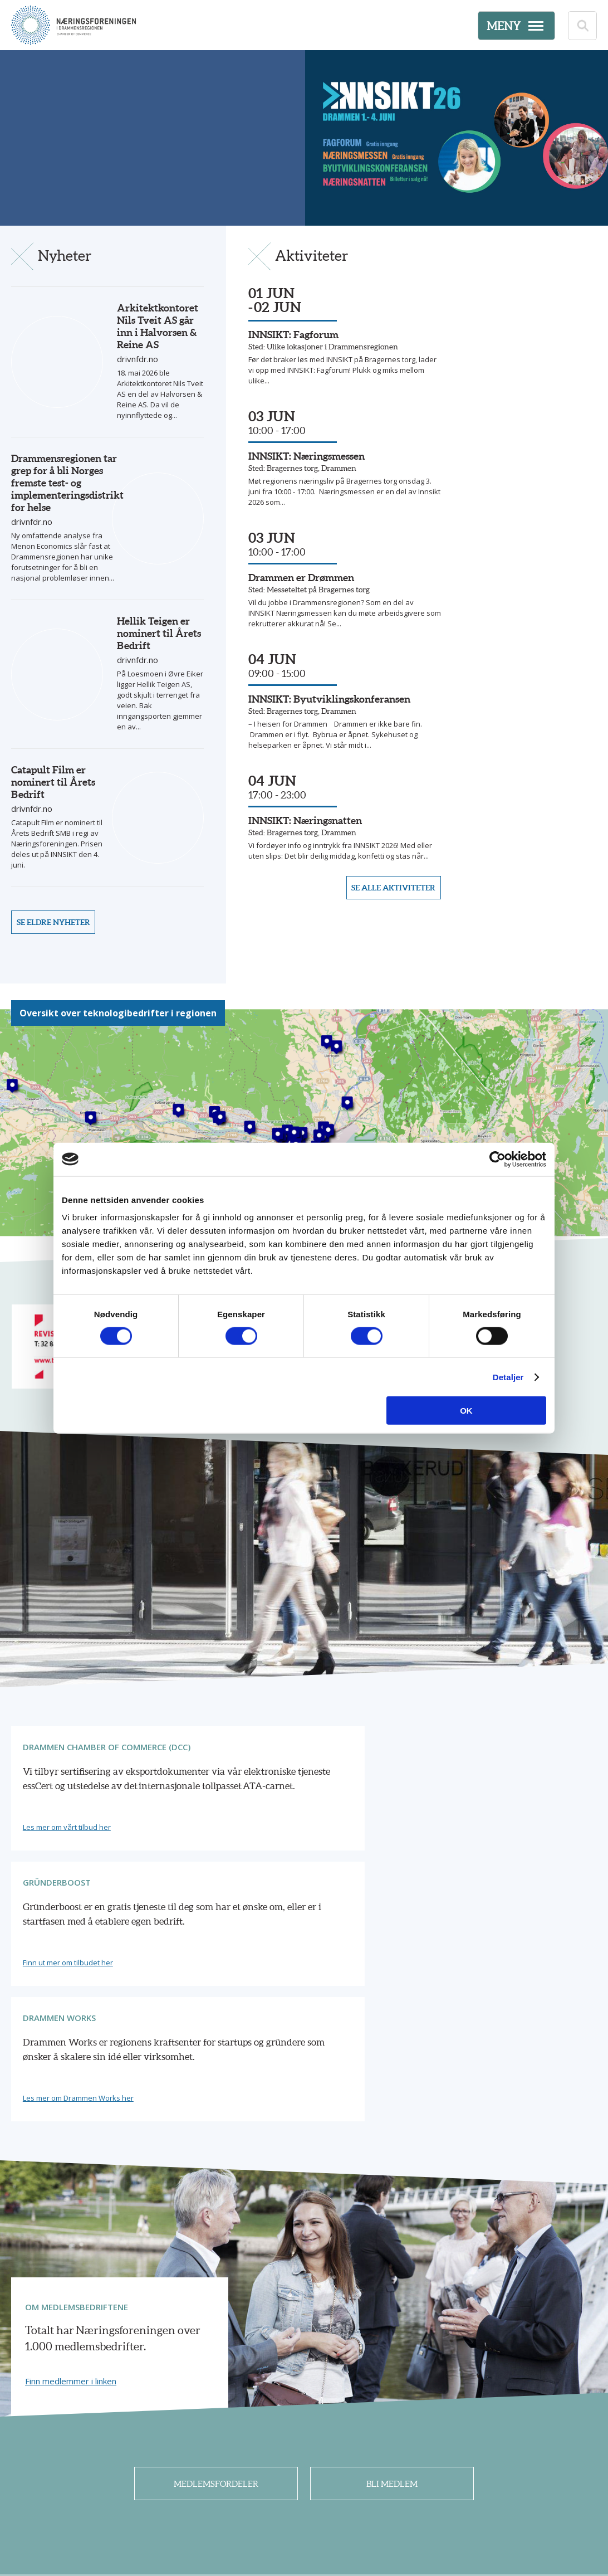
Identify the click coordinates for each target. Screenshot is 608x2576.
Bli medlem (392, 2272)
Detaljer (508, 1376)
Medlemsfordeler (216, 2272)
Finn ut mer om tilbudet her (269, 1882)
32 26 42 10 (265, 2497)
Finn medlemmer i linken (70, 2165)
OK (466, 1410)
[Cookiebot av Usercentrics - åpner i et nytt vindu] (497, 1159)
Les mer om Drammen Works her (478, 1882)
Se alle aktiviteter (390, 920)
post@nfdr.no (286, 2510)
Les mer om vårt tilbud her (69, 1882)
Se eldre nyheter (57, 920)
